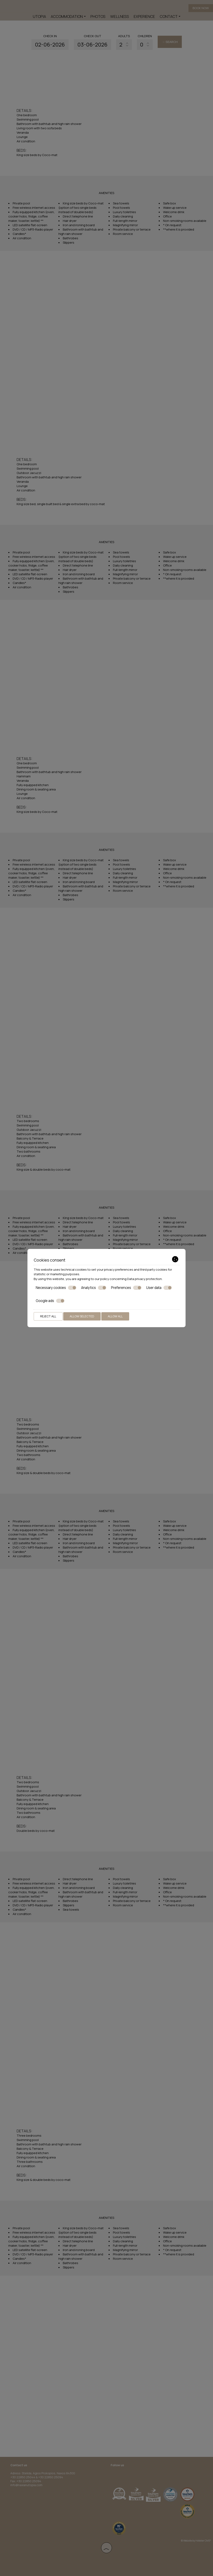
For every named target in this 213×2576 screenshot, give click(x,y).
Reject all (48, 1316)
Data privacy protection (144, 1279)
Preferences (126, 1287)
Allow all (115, 1316)
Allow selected (82, 1316)
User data (159, 1287)
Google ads (50, 1300)
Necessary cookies (56, 1287)
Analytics (93, 1287)
